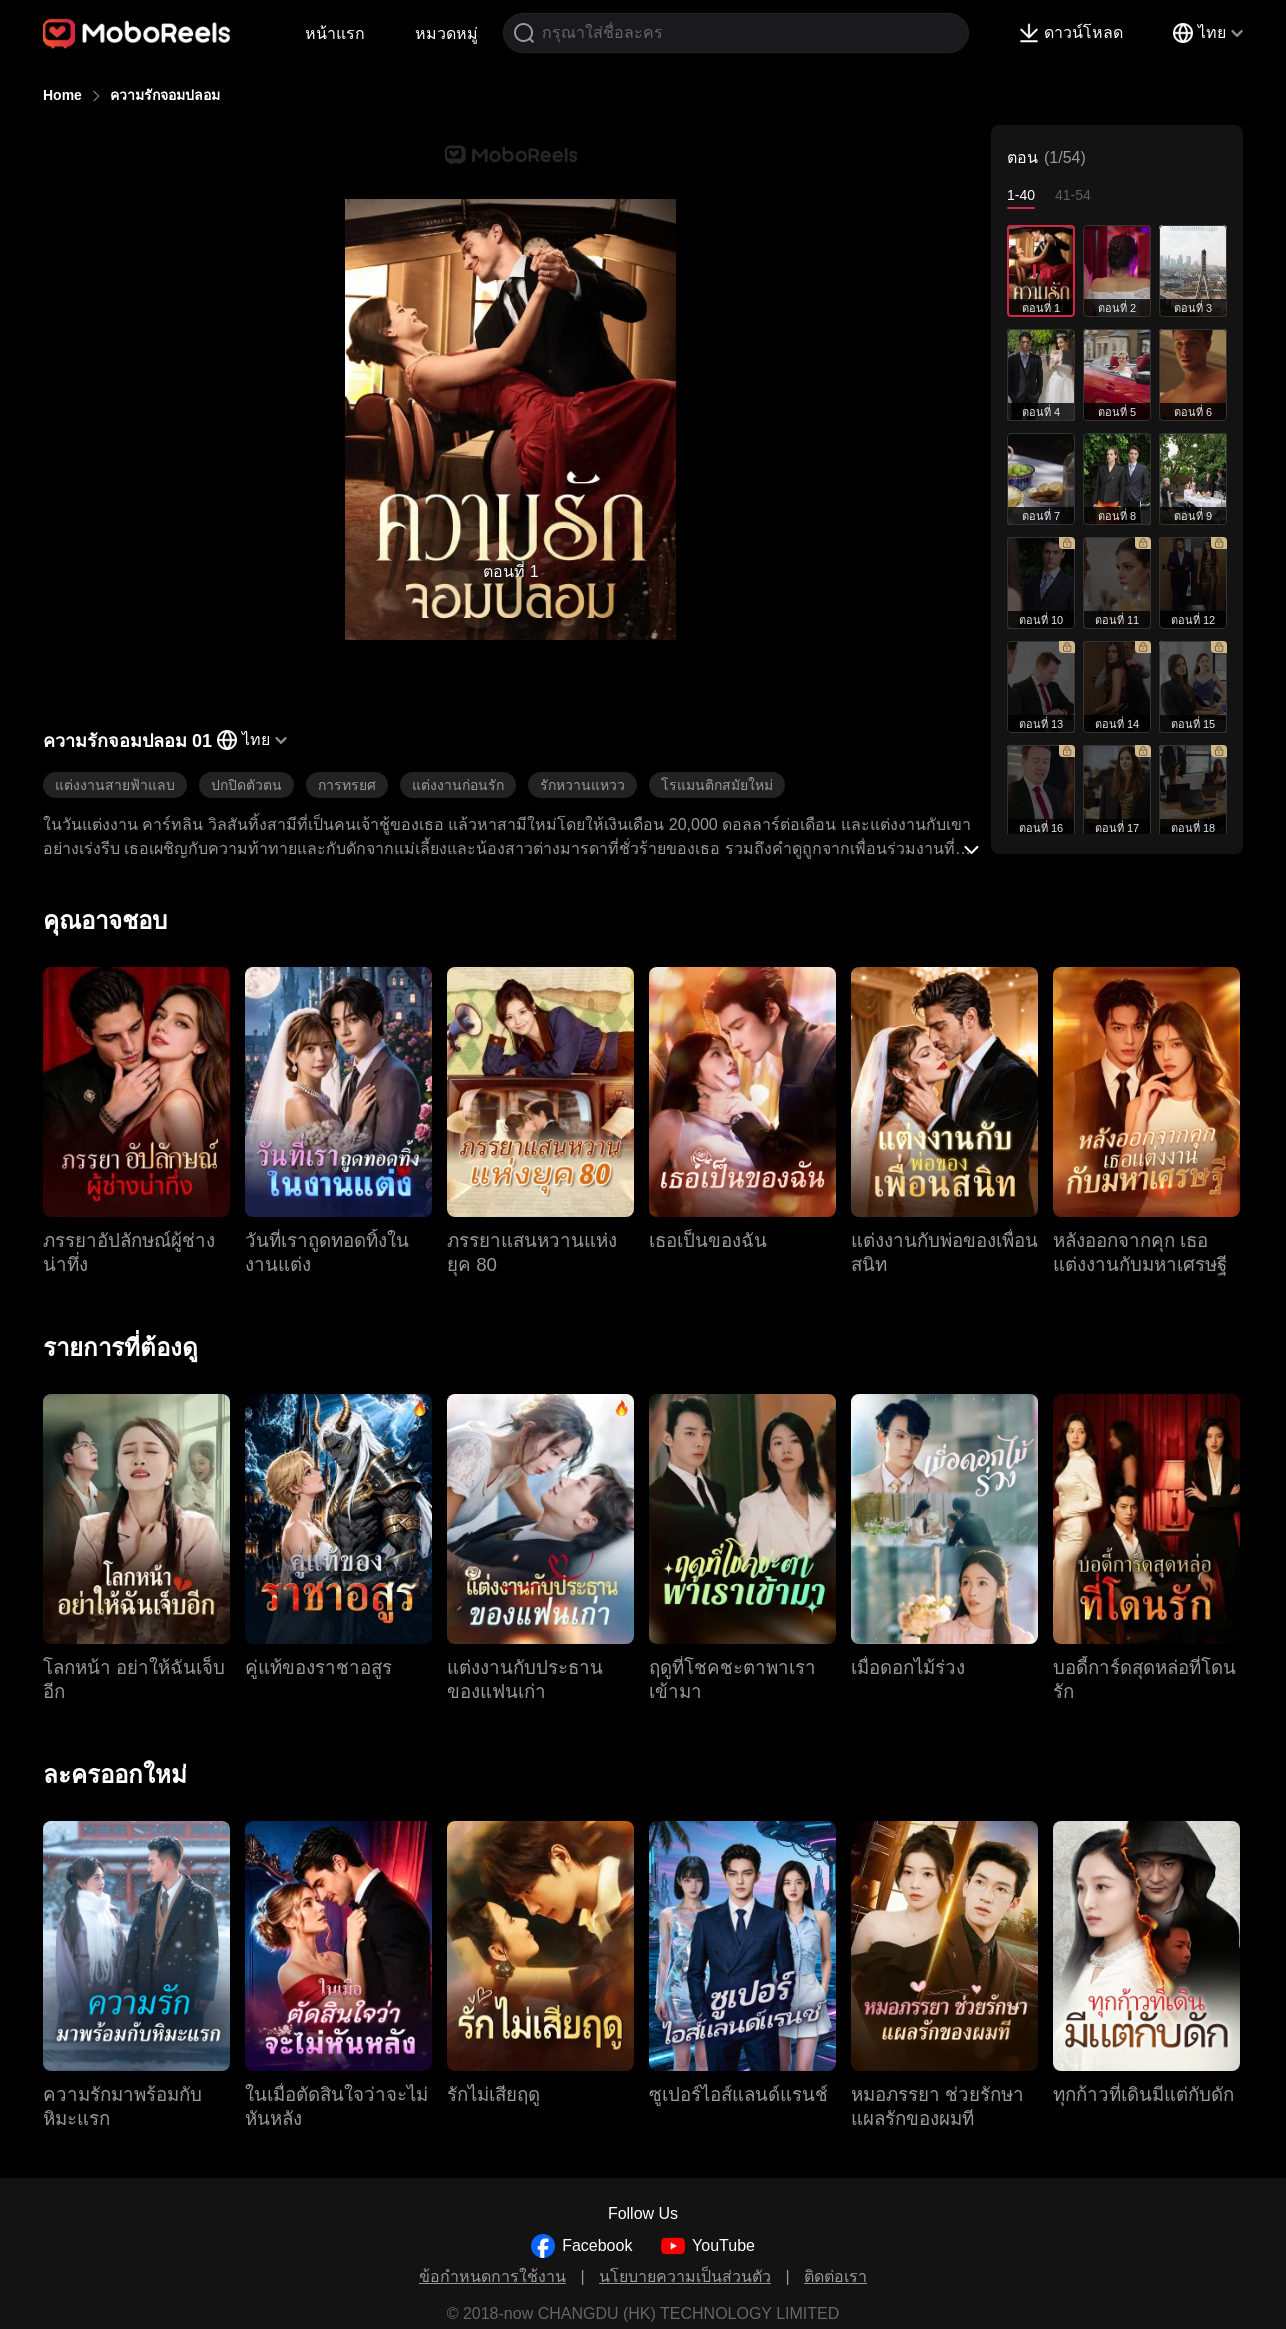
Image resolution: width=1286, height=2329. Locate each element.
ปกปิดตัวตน (246, 785)
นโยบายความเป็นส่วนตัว (685, 2276)
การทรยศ (347, 785)
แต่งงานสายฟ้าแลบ (115, 785)
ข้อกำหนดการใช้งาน (492, 2276)
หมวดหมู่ (446, 33)
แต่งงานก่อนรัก (458, 785)
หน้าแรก (335, 33)
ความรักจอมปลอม (165, 95)
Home (62, 95)
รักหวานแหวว (582, 785)
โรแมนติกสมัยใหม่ (717, 785)
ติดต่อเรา (835, 2276)
